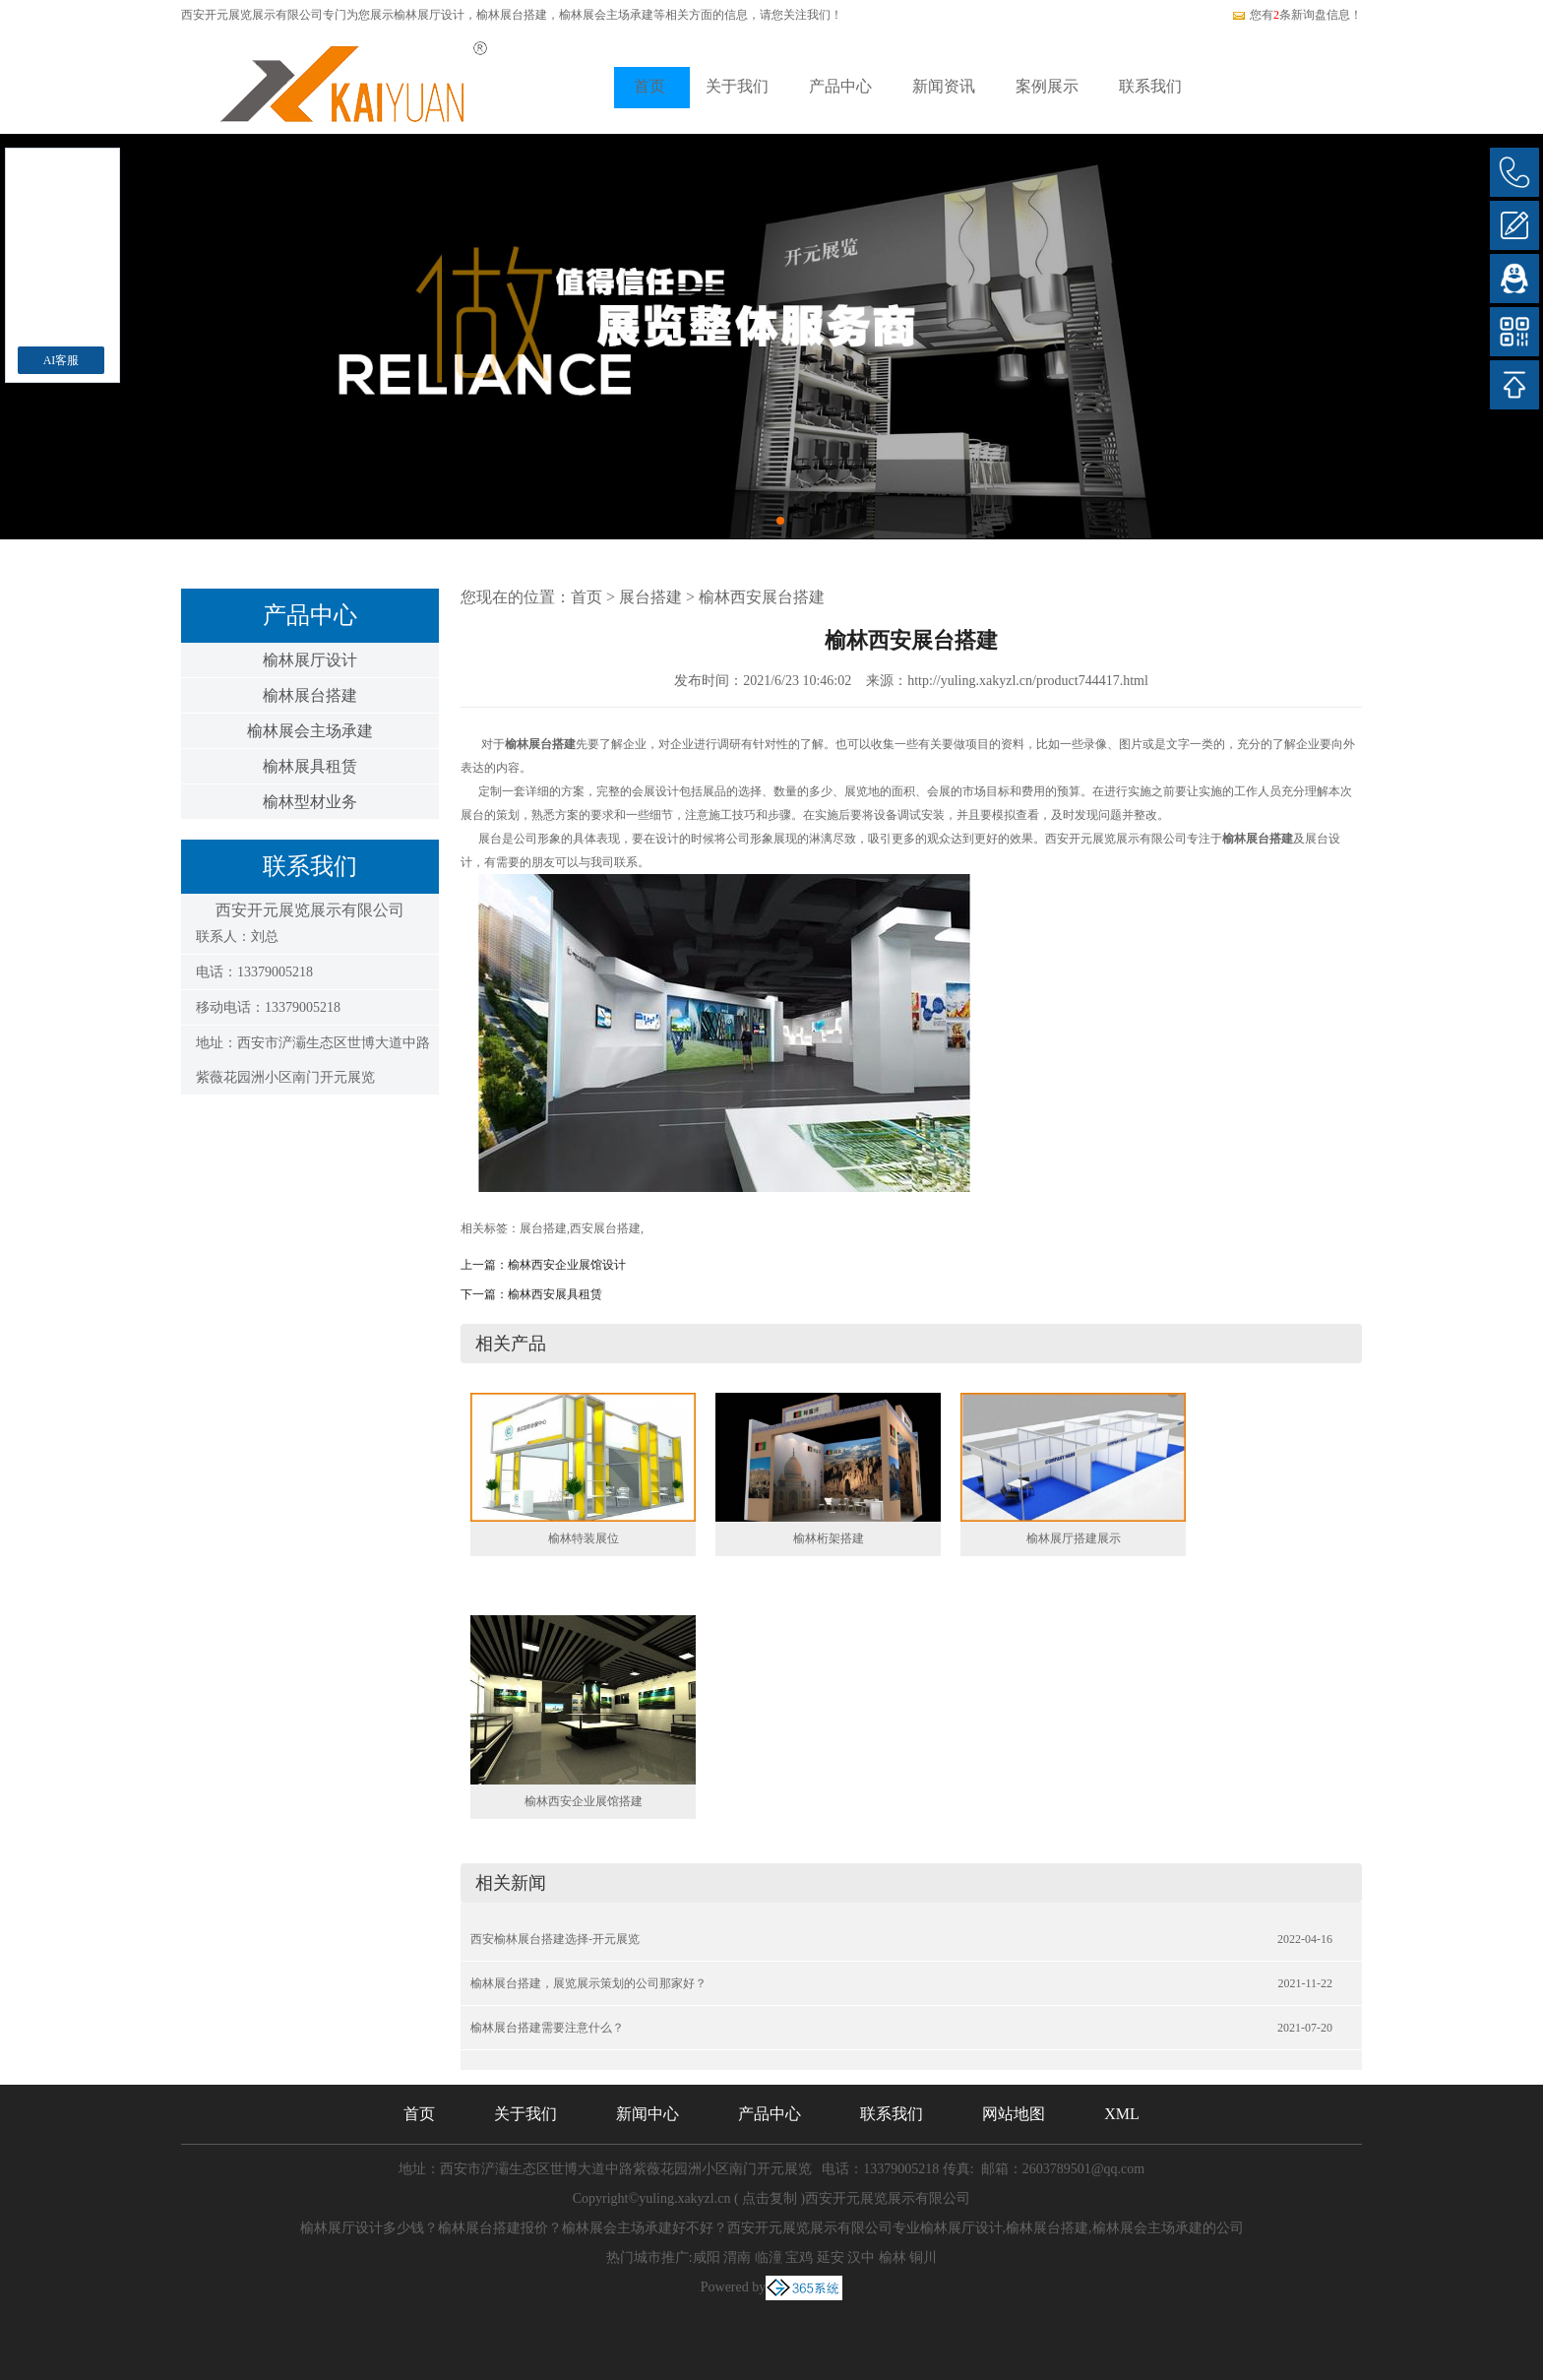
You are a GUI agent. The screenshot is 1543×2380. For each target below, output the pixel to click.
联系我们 (1150, 86)
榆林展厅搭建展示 (1073, 1538)
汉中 (861, 2257)
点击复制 (769, 2198)
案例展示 (1047, 86)
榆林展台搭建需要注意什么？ (547, 2028)
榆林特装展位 (583, 1538)
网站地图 (1013, 2113)
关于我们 (737, 86)
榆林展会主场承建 (310, 730)
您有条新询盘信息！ (1296, 15)
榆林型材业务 (310, 801)
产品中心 (840, 86)
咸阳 (706, 2257)
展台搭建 (650, 597)
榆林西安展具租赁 (555, 1294)
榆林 (892, 2257)
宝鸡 (799, 2257)
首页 (649, 86)
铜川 (923, 2257)
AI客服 (61, 360)
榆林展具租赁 (310, 766)
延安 (830, 2257)
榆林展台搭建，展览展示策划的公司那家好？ (588, 1983)
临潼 (768, 2257)
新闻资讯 (943, 86)
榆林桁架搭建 (828, 1538)
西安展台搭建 (605, 1228)
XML (1122, 2113)
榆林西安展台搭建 (762, 597)
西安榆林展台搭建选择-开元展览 (555, 1939)
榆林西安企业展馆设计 (567, 1265)
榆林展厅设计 (429, 15)
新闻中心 (647, 2113)
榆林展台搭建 (310, 695)
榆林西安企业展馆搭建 (584, 1801)
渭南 (737, 2257)
